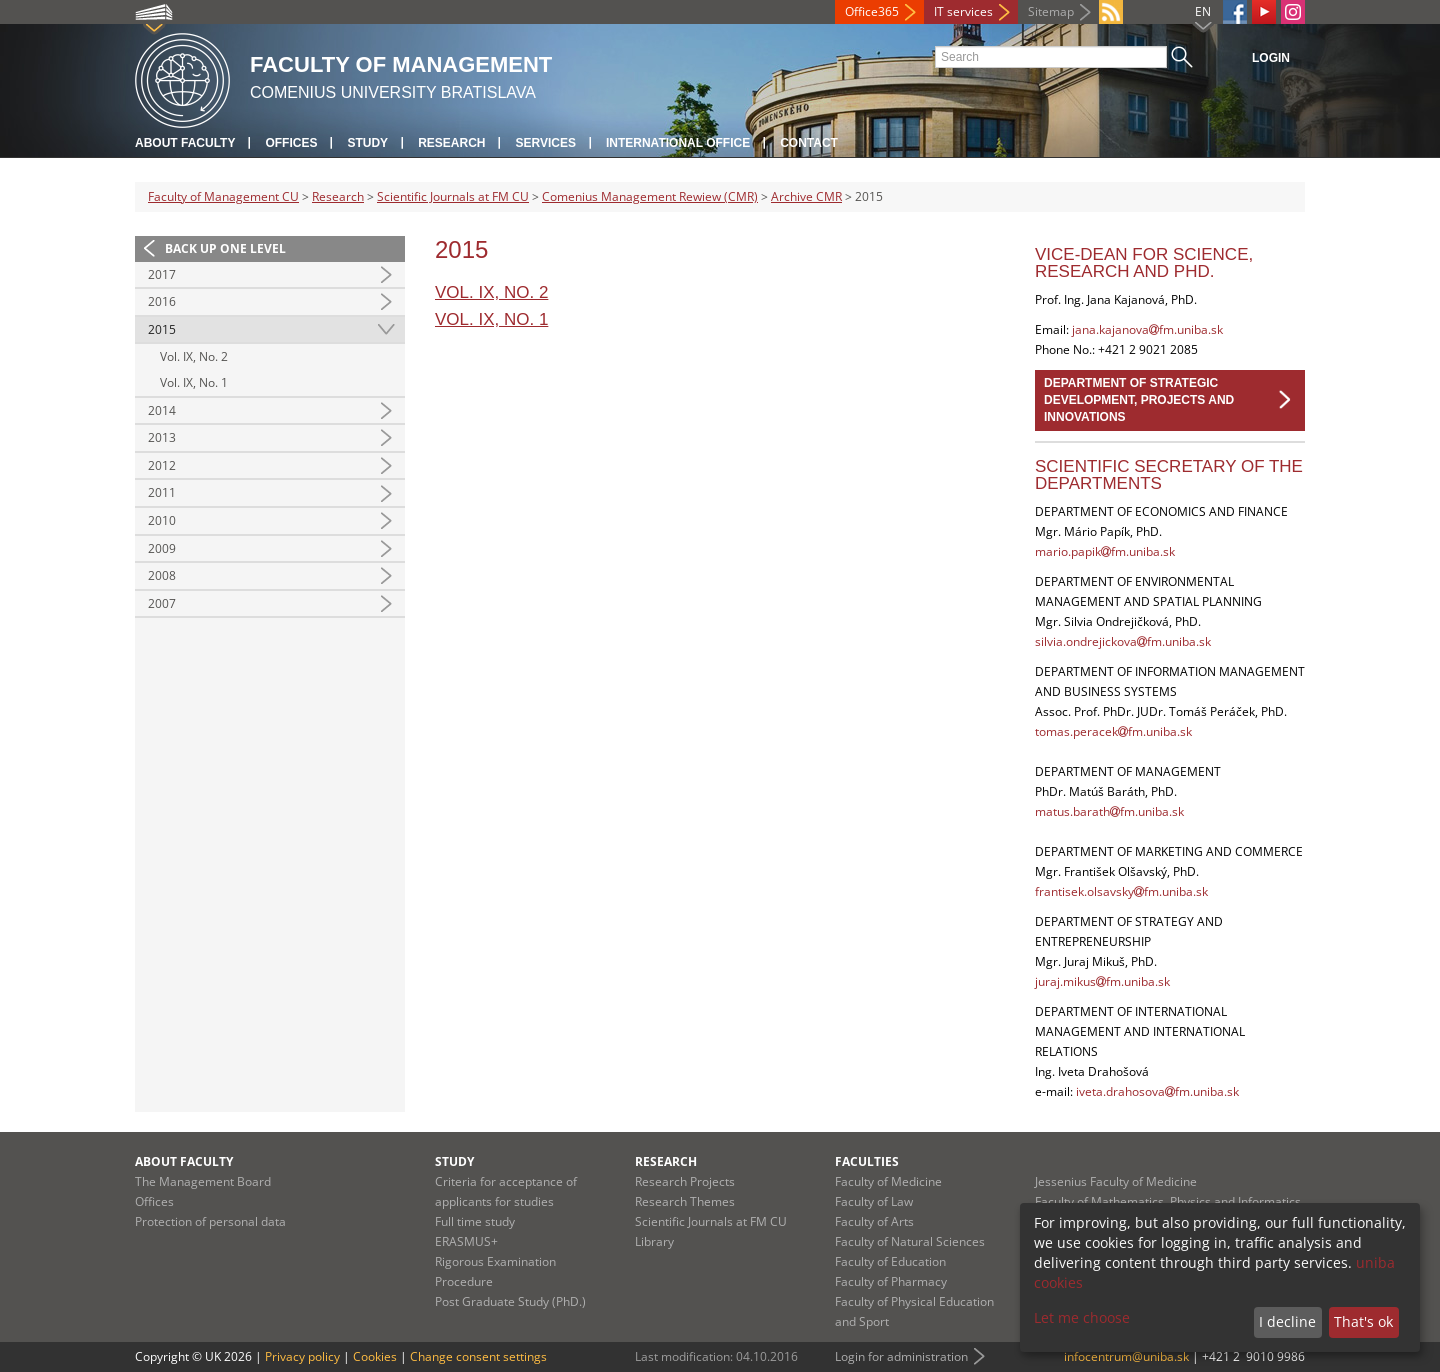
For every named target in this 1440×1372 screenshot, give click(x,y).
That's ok (1363, 1321)
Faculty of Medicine (888, 1181)
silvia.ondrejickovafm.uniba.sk (1123, 641)
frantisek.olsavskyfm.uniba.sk (1121, 891)
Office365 (872, 11)
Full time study (475, 1221)
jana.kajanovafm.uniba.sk (1147, 329)
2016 (162, 301)
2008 (162, 575)
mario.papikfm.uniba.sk (1105, 551)
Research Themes (685, 1201)
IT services (963, 11)
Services (545, 143)
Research (451, 143)
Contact (809, 143)
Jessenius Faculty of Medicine (1116, 1181)
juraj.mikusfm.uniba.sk (1102, 981)
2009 (162, 548)
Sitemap (1051, 11)
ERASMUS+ (466, 1241)
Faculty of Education (890, 1261)
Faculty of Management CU (223, 196)
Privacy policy (302, 1356)
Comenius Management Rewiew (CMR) (650, 196)
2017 (162, 274)
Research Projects (685, 1181)
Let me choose (1082, 1317)
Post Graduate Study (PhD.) (510, 1301)
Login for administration (901, 1356)
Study (367, 143)
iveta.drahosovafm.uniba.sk (1157, 1091)
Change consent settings (478, 1356)
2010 (162, 520)
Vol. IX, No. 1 (194, 382)
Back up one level (225, 248)
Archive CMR (806, 196)
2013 (162, 437)
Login (1271, 58)
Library (654, 1241)
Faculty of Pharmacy (891, 1281)
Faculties (867, 1161)
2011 (162, 492)
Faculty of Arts (874, 1221)
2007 (162, 603)
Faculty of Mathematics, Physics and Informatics (1168, 1201)
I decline (1287, 1321)
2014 (162, 410)
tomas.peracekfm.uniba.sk (1113, 731)
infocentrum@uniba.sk (1126, 1356)
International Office (678, 143)
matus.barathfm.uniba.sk (1109, 811)
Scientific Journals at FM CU (453, 196)
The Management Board (203, 1181)
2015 (162, 329)
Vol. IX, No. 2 (194, 356)
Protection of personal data (210, 1221)
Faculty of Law (874, 1201)
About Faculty (185, 143)
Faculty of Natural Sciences (910, 1241)
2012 (162, 465)
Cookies (375, 1356)
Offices (291, 143)
